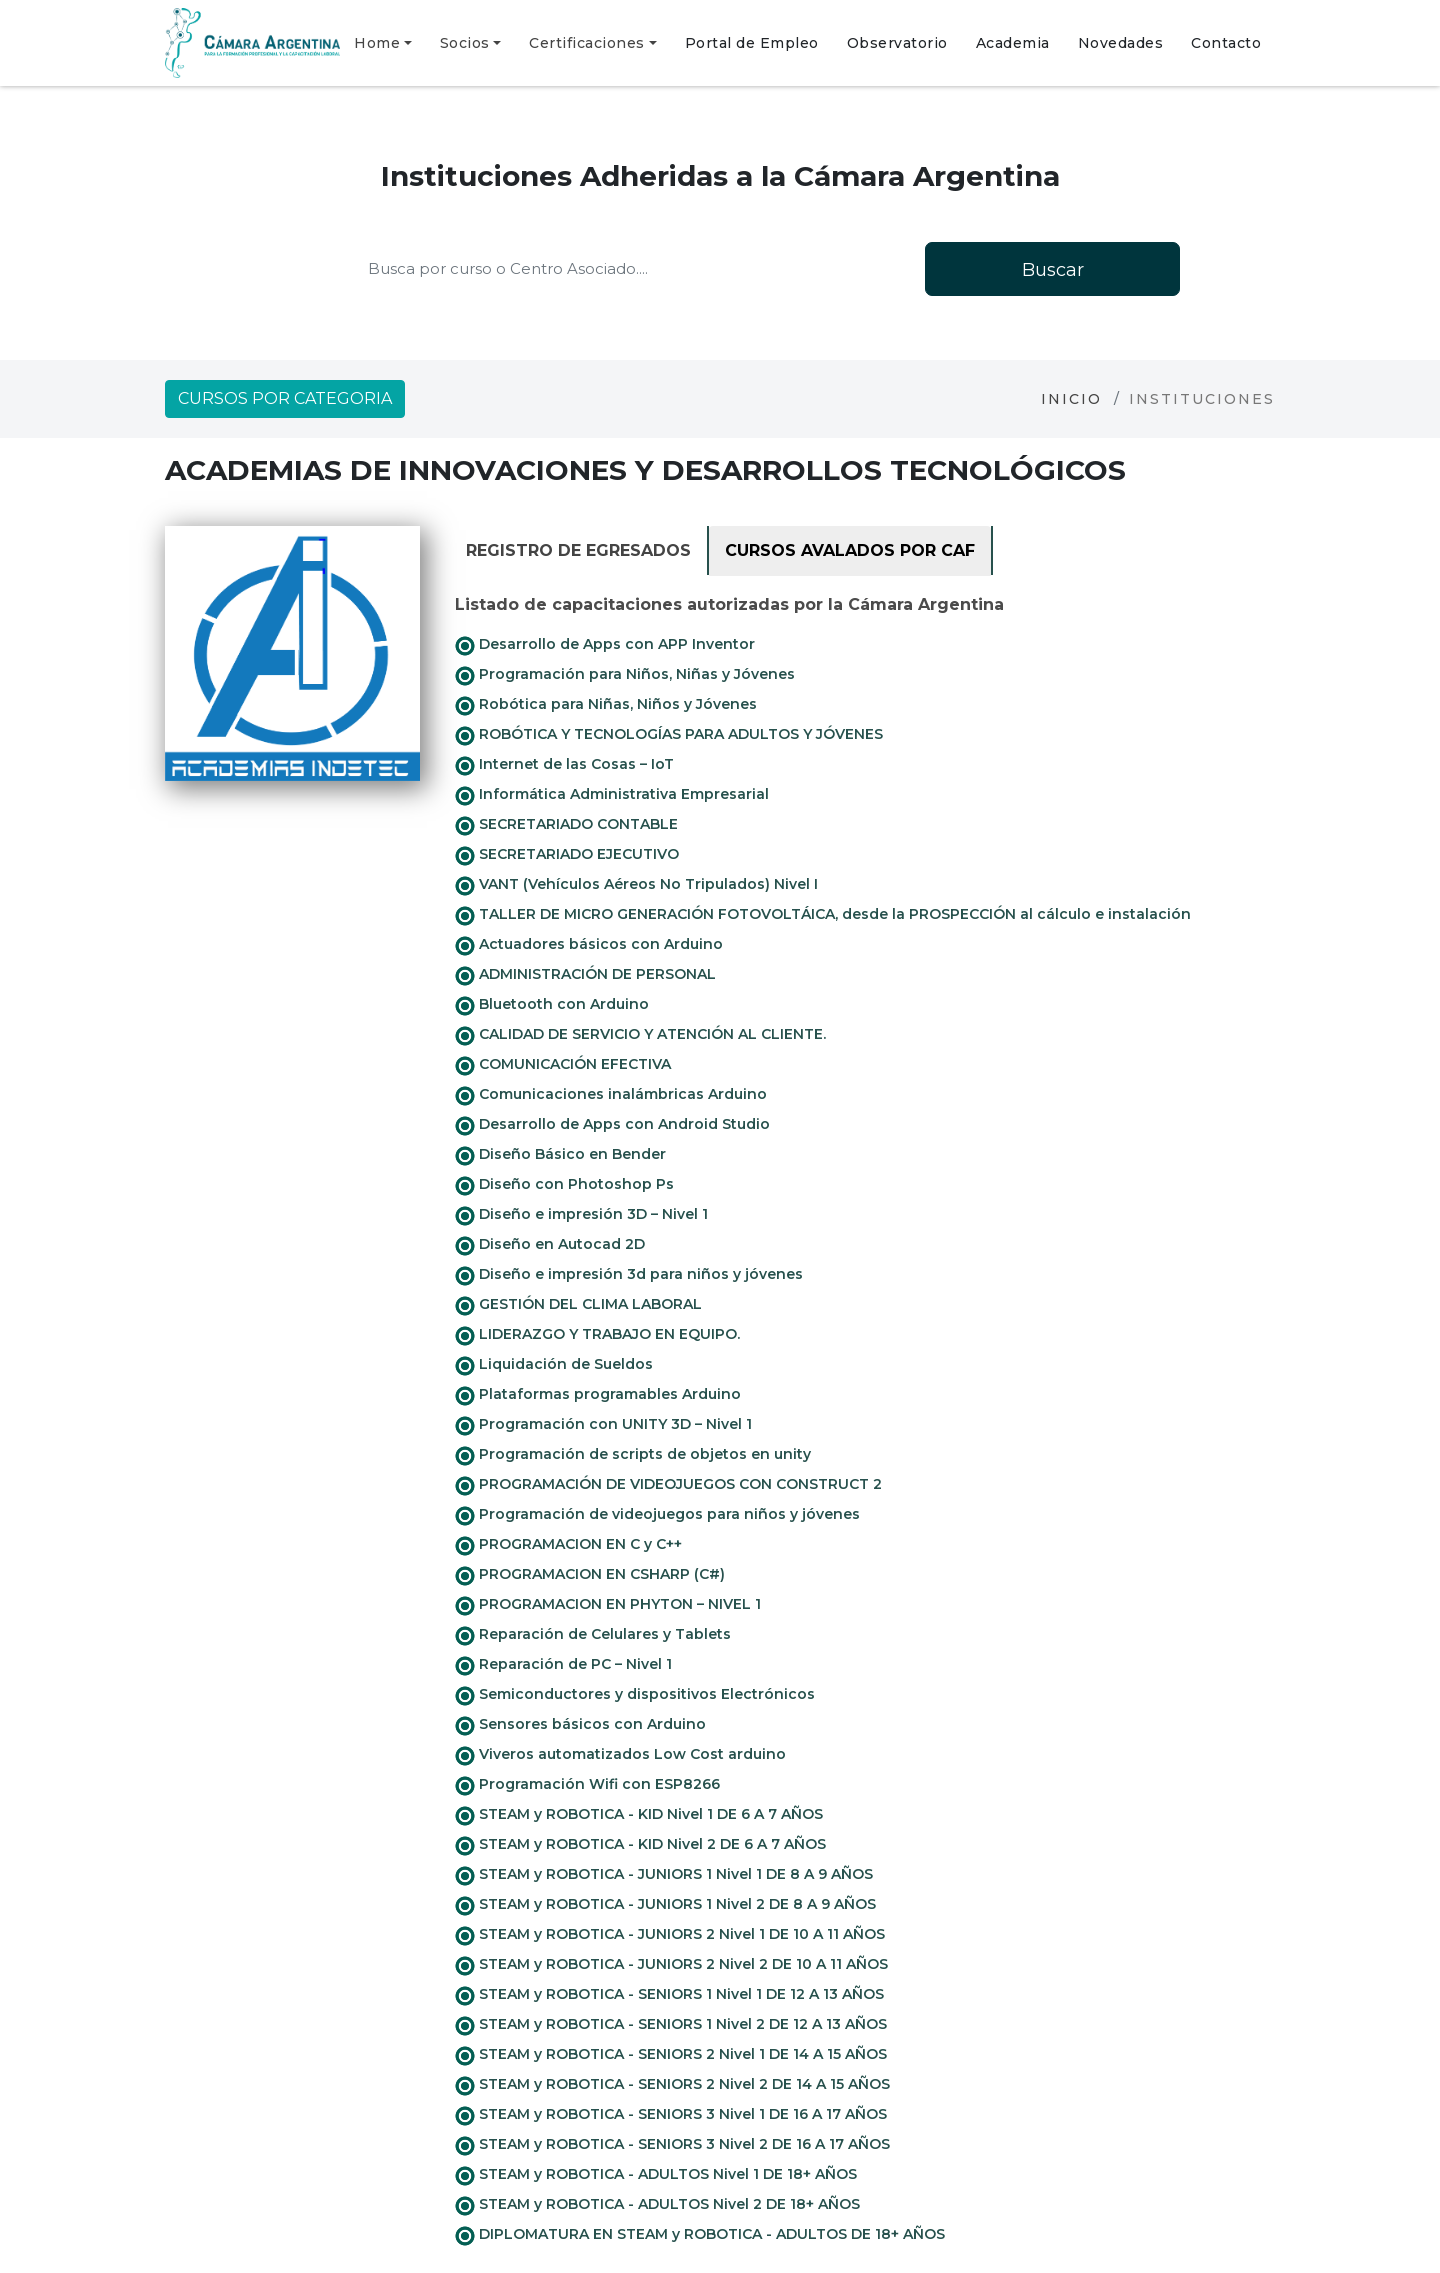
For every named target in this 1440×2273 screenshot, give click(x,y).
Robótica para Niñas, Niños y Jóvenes (606, 705)
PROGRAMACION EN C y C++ (568, 1545)
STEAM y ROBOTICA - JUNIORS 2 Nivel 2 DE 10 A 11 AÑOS (671, 1965)
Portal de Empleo (752, 43)
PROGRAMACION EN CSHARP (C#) (590, 1575)
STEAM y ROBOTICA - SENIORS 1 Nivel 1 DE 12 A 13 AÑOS (669, 1995)
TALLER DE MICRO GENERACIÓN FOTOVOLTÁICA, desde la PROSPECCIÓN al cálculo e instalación (823, 915)
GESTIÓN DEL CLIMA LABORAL (578, 1305)
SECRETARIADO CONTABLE (566, 825)
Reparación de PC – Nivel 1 (563, 1665)
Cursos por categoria (285, 398)
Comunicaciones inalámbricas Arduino (611, 1095)
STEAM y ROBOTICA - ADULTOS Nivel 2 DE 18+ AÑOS (657, 2205)
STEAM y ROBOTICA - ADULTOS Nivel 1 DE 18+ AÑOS (656, 2175)
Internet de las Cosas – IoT (564, 765)
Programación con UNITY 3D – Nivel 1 (603, 1425)
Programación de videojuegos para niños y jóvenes (657, 1515)
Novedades (1121, 43)
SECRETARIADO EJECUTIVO (567, 855)
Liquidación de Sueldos (554, 1365)
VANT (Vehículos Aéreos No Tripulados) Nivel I (636, 885)
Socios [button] (465, 43)
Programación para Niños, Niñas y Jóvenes (625, 675)
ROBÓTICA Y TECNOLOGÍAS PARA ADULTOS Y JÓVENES (669, 735)
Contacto (1226, 43)
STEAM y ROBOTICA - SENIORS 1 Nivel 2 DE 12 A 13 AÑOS (671, 2025)
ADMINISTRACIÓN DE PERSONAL (585, 975)
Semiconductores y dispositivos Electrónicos (635, 1695)
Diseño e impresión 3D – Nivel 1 (581, 1215)
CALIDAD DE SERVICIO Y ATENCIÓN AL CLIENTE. (640, 1035)
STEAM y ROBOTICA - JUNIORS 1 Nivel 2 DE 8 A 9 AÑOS (665, 1905)
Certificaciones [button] (587, 43)
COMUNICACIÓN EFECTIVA (563, 1065)
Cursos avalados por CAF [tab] (850, 550)
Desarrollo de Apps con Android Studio (612, 1125)
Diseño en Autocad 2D (550, 1245)
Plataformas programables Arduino (598, 1395)
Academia (1013, 43)
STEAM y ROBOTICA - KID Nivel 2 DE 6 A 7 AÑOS (640, 1845)
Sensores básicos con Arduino (580, 1725)
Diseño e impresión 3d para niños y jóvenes (629, 1275)
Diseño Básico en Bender (560, 1155)
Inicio (1071, 399)
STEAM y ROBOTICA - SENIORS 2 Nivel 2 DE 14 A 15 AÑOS (672, 2085)
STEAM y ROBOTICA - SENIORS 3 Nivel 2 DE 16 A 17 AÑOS (672, 2145)
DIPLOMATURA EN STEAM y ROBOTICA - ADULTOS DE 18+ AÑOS (700, 2235)
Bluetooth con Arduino (552, 1005)
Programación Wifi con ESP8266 (587, 1785)
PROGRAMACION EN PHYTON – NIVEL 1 (608, 1605)
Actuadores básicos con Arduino (589, 945)
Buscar (1053, 270)
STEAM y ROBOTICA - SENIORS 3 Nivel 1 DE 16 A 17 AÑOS (671, 2115)
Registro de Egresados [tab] (578, 550)
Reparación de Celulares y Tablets (593, 1635)
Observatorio (897, 43)
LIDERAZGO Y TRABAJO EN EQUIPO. (597, 1335)
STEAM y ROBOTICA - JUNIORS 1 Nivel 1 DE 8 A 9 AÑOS (664, 1875)
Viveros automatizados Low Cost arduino (620, 1755)
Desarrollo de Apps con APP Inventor (605, 645)
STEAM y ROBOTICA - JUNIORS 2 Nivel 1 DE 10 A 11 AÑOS (670, 1935)
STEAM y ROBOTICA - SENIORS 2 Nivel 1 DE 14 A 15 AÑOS (671, 2055)
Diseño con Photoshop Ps (564, 1185)
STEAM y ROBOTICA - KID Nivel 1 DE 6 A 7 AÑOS (639, 1815)
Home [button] (377, 43)
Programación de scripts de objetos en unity (633, 1455)
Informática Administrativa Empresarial (612, 795)
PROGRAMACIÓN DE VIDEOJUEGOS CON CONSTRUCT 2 (668, 1485)
